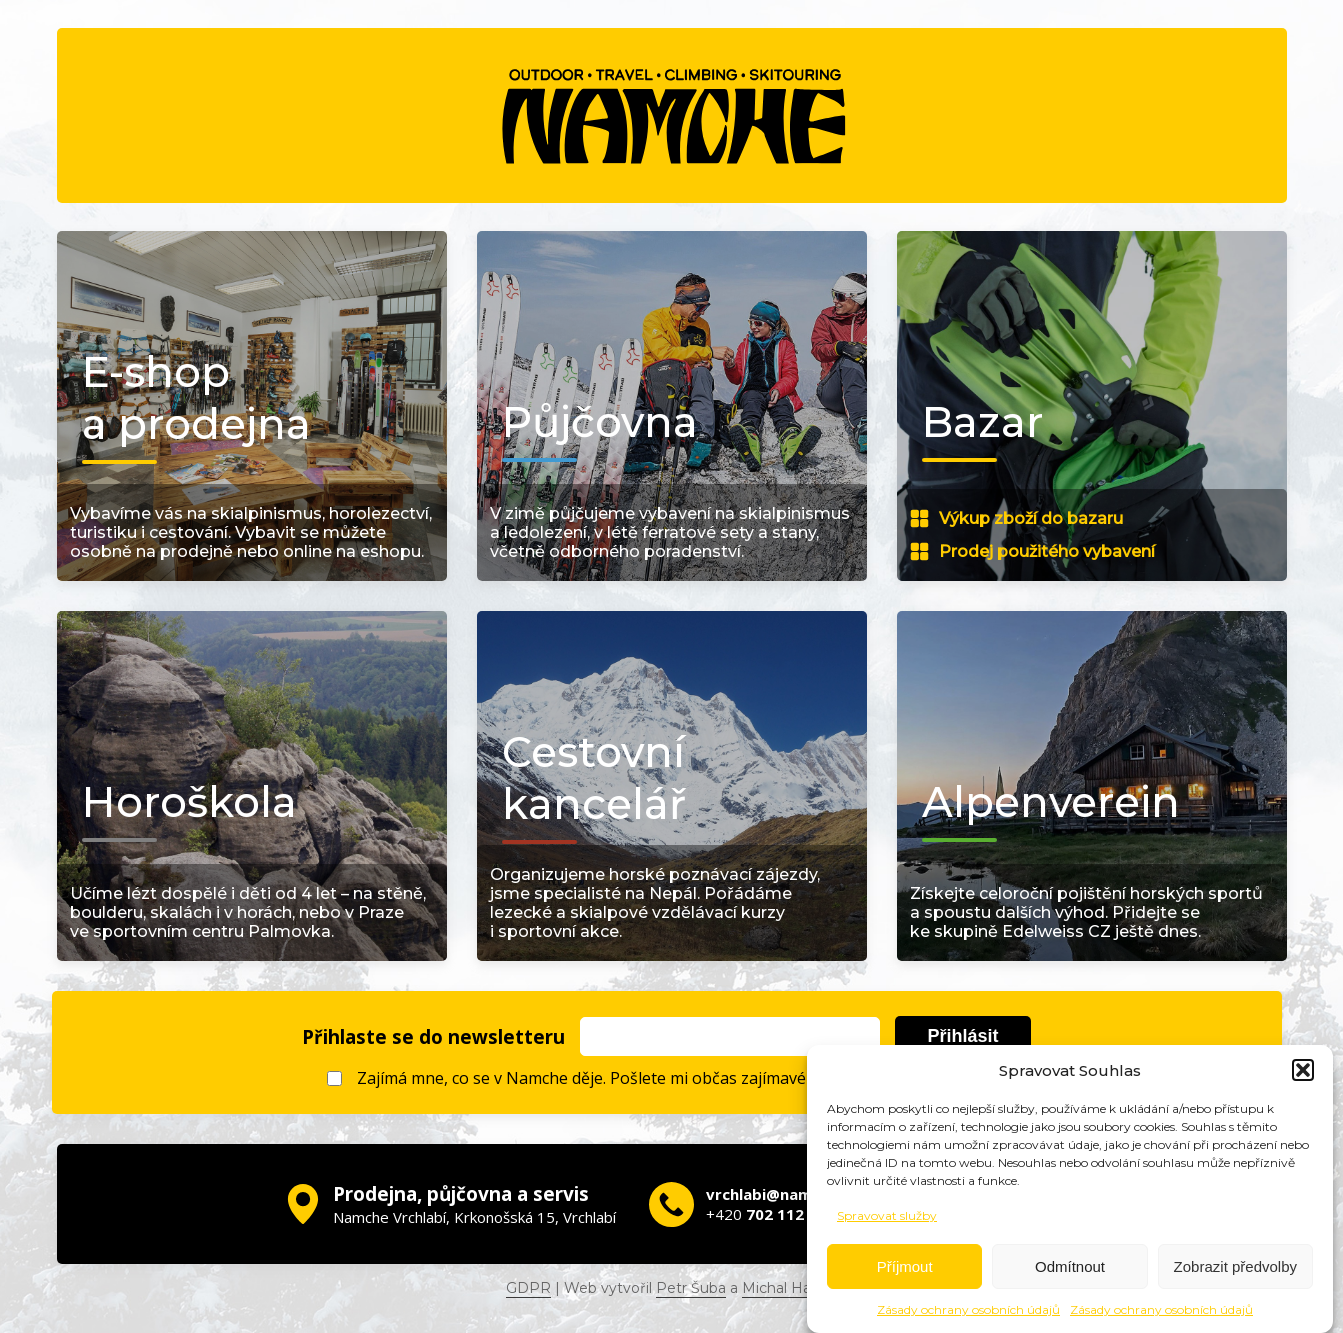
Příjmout (905, 1269)
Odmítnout (1070, 1269)
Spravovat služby (887, 1219)
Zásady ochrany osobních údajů (968, 1313)
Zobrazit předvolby (1235, 1269)
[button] (1303, 1074)
